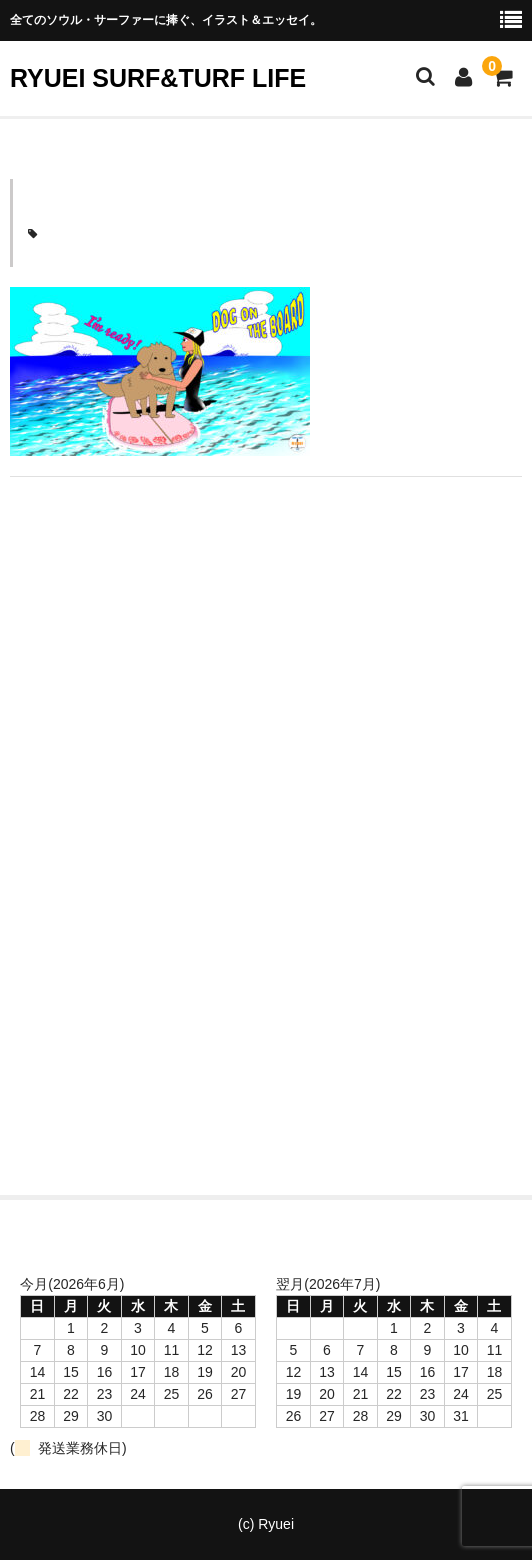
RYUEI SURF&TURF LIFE (158, 78)
